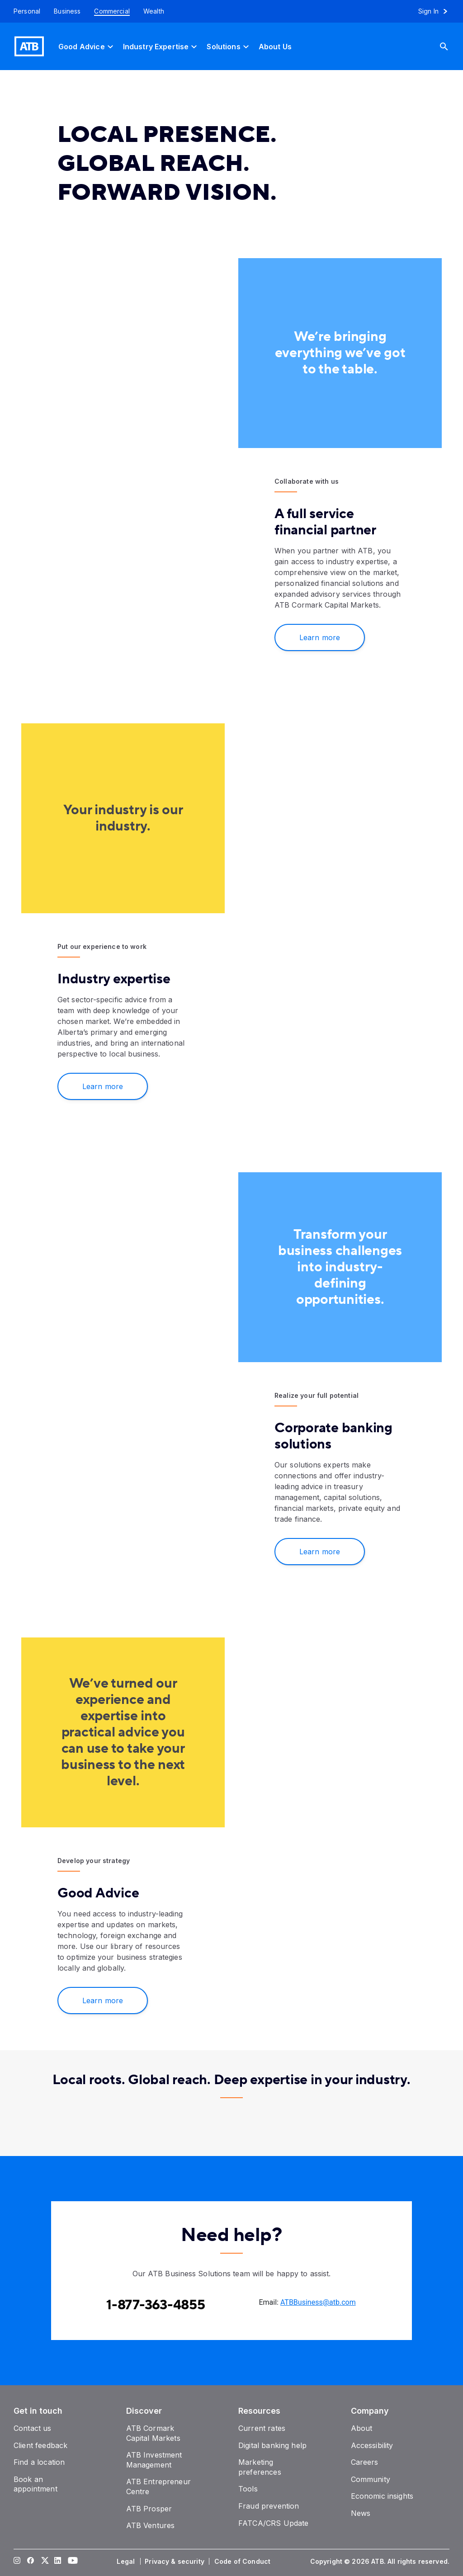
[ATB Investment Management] (154, 2459)
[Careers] (364, 2462)
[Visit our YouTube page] (71, 2561)
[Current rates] (261, 2428)
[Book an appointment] (35, 2484)
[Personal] (23, 11)
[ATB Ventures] (150, 2525)
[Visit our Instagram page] (17, 2561)
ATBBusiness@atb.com (318, 2302)
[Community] (370, 2479)
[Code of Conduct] (243, 2561)
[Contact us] (33, 2428)
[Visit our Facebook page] (31, 2561)
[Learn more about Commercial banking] (340, 637)
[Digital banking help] (272, 2445)
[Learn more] (123, 1086)
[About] (362, 2428)
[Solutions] (229, 46)
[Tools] (248, 2488)
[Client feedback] (40, 2445)
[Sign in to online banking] (437, 11)
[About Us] (275, 46)
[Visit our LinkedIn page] (58, 2561)
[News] (361, 2513)
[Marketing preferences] (259, 2467)
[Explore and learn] (123, 2000)
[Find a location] (39, 2462)
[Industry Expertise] (161, 46)
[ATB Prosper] (149, 2508)
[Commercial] (112, 11)
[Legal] (127, 2561)
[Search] (451, 46)
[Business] (67, 11)
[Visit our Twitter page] (44, 2561)
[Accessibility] (372, 2445)
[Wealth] (154, 11)
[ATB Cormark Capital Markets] (153, 2433)
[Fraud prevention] (268, 2505)
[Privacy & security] (175, 2561)
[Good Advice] (87, 46)
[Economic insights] (382, 2496)
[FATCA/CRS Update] (273, 2523)
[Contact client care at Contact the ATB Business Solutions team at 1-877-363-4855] (155, 2305)
